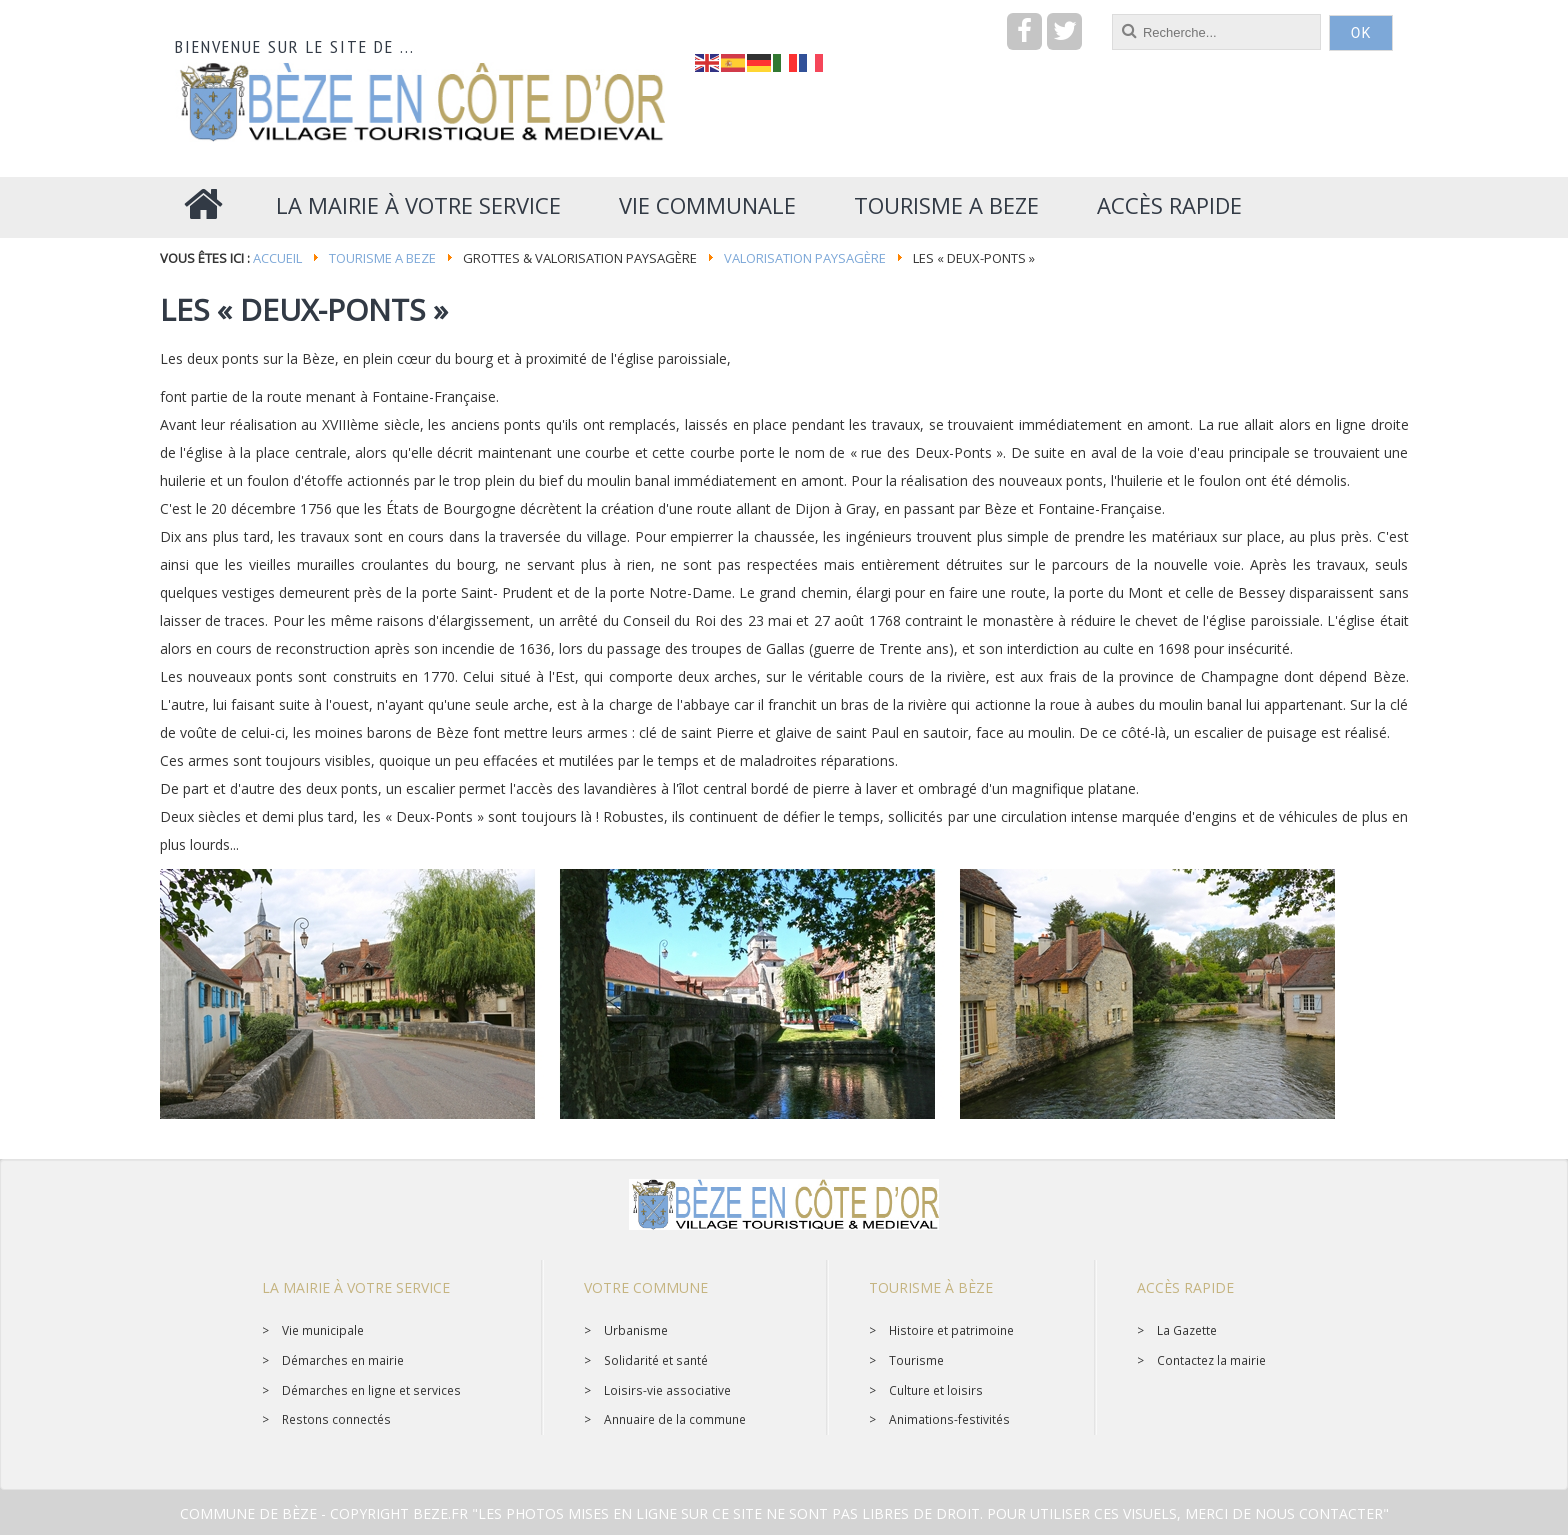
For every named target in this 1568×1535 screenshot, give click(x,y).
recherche (695, 14)
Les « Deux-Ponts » (304, 309)
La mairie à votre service (356, 1287)
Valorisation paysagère (805, 258)
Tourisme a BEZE (382, 258)
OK (1361, 33)
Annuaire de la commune (675, 1419)
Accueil (277, 258)
